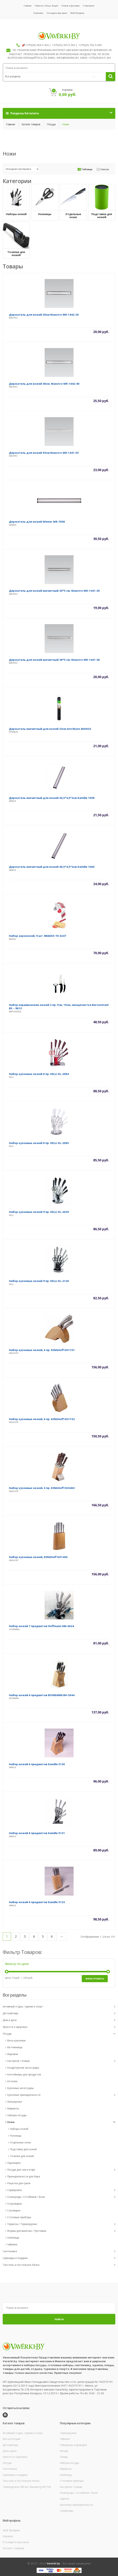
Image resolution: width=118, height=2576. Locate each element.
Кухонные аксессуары (20, 2088)
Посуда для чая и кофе (61, 2169)
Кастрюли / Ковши (61, 2061)
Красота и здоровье (59, 2027)
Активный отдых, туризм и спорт (59, 2006)
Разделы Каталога (22, 113)
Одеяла (64, 2498)
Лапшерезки (14, 2101)
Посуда (51, 124)
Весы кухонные (16, 2040)
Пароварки (13, 2162)
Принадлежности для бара (23, 2176)
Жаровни (12, 2054)
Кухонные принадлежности (61, 2095)
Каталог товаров (31, 124)
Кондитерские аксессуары (23, 2067)
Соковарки (13, 2210)
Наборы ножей (19, 2129)
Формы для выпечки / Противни (61, 2231)
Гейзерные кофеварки (73, 2445)
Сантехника (59, 2251)
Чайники (12, 2244)
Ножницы (15, 2135)
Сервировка (61, 2190)
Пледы (64, 2456)
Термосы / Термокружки (61, 2224)
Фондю (64, 2451)
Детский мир (59, 2013)
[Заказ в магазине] (22, 169)
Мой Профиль (77, 13)
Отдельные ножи (20, 2142)
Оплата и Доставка (70, 5)
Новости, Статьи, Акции (46, 5)
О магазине (88, 5)
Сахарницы (66, 2510)
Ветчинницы (14, 2047)
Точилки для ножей (22, 2156)
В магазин (38, 13)
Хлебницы (13, 2237)
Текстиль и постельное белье (59, 2265)
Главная (27, 5)
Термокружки (68, 2433)
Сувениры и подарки (59, 2258)
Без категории (11, 2439)
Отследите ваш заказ (57, 13)
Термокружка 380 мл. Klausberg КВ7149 (27, 2487)
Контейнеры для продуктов (24, 2074)
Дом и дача (59, 2020)
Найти (59, 2319)
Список (102, 169)
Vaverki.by (53, 2563)
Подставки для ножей (23, 2149)
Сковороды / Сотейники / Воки (61, 2197)
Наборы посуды (16, 2115)
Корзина (8, 2536)
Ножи (61, 2122)
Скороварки (14, 2203)
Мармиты (13, 2108)
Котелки (12, 2081)
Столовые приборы (19, 2217)
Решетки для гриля (18, 2183)
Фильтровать (94, 1978)
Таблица (85, 169)
